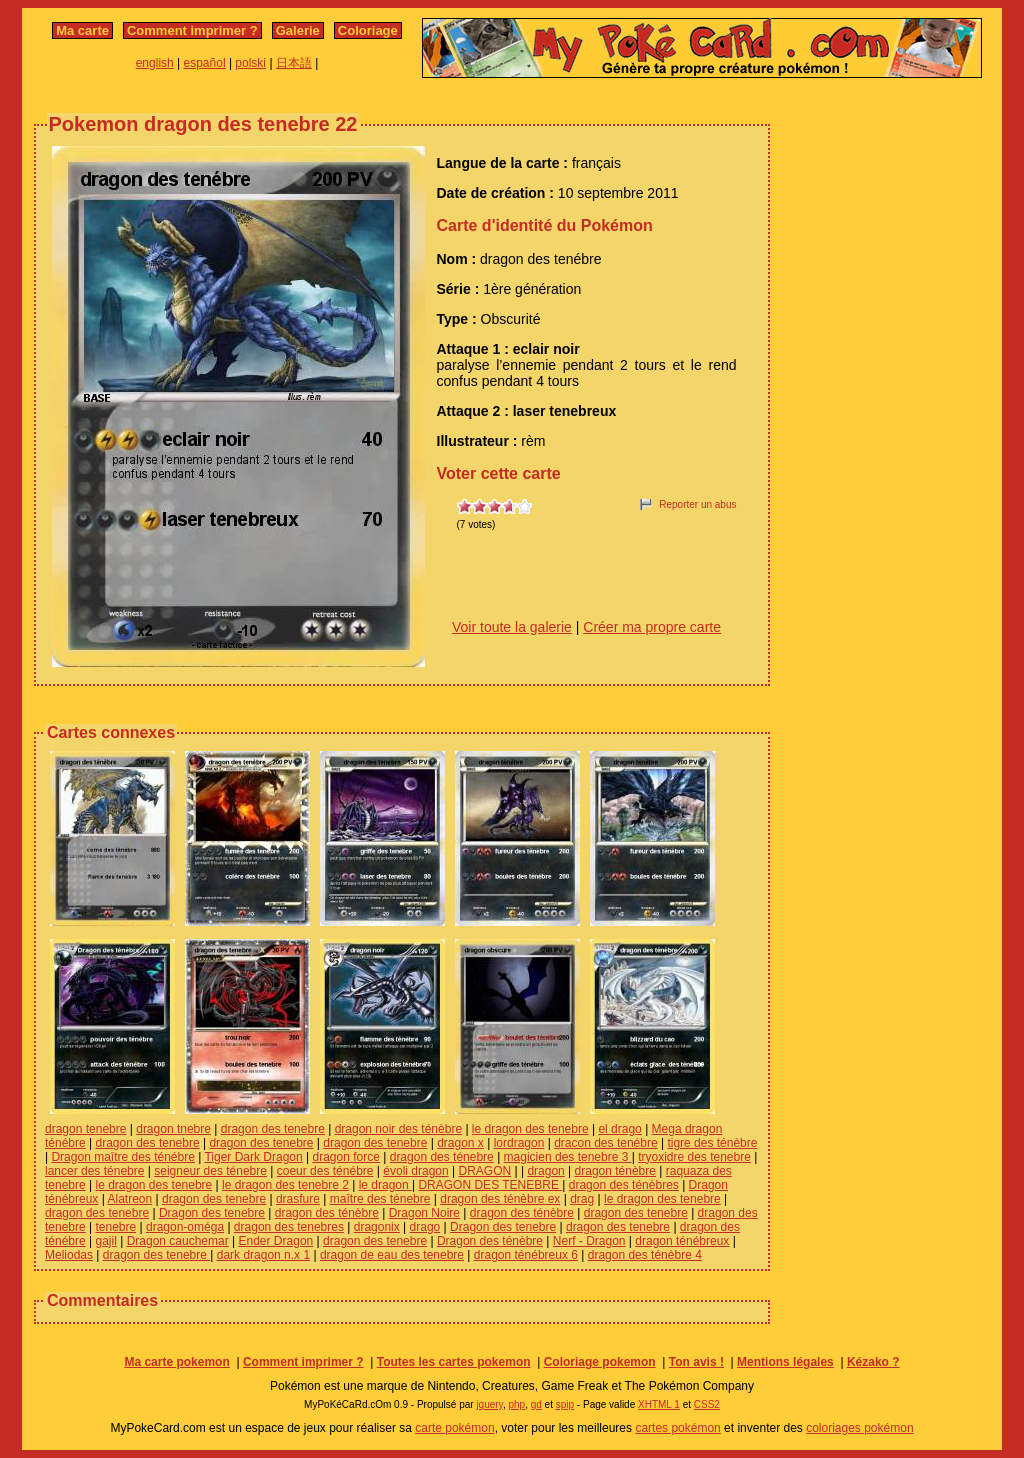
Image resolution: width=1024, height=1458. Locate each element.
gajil (106, 1241)
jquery (489, 1404)
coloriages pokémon (859, 1428)
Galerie (298, 30)
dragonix (377, 1227)
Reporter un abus (697, 504)
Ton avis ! (696, 1362)
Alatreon (130, 1199)
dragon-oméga (185, 1227)
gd (536, 1404)
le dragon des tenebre (530, 1129)
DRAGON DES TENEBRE (490, 1185)
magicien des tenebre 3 (568, 1157)
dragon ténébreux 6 (526, 1255)
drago (425, 1227)
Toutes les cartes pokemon (454, 1362)
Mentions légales (785, 1362)
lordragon (519, 1143)
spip (565, 1404)
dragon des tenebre (273, 1129)
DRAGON (484, 1171)
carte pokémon (454, 1428)
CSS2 (707, 1404)
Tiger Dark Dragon (253, 1157)
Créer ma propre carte (652, 627)
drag (582, 1199)
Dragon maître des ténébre (122, 1157)
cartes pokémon (677, 1428)
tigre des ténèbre (712, 1143)
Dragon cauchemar (178, 1241)
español (205, 63)
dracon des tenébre (605, 1143)
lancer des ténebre (94, 1171)
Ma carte (82, 30)
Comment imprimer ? (192, 30)
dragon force (346, 1157)
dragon (545, 1171)
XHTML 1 (659, 1404)
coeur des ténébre (325, 1171)
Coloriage (368, 30)
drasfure (298, 1199)
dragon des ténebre (442, 1157)
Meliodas (69, 1255)
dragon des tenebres (289, 1227)
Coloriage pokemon (600, 1362)
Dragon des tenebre (212, 1213)
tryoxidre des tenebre (694, 1157)
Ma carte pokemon (176, 1362)
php (516, 1404)
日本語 (294, 63)
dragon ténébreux (682, 1241)
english (155, 63)
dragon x (460, 1143)
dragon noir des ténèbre (398, 1129)
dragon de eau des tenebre (392, 1255)
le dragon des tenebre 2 (285, 1185)
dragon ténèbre (615, 1171)
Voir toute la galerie (512, 627)
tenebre (116, 1227)
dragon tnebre (173, 1129)
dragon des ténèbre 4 (645, 1255)
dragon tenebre (85, 1129)
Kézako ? (873, 1362)
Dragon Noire (424, 1213)
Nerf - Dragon (589, 1241)
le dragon (385, 1185)
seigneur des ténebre (210, 1171)
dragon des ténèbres (624, 1185)
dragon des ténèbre (327, 1213)
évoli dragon (415, 1171)
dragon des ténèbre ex (500, 1199)
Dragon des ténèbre (490, 1241)
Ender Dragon (276, 1241)
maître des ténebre (380, 1199)
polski (250, 63)
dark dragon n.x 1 (263, 1255)
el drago (619, 1129)
